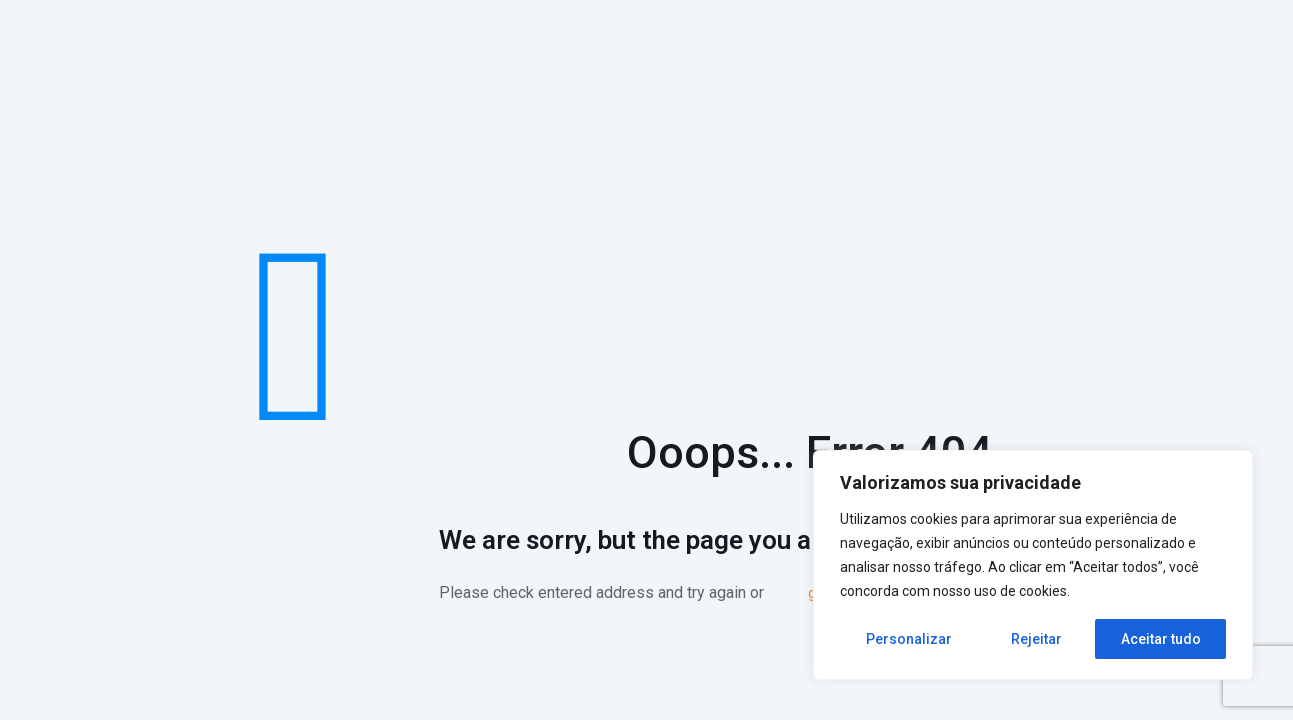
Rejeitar (1036, 639)
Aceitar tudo (1161, 639)
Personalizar (909, 639)
